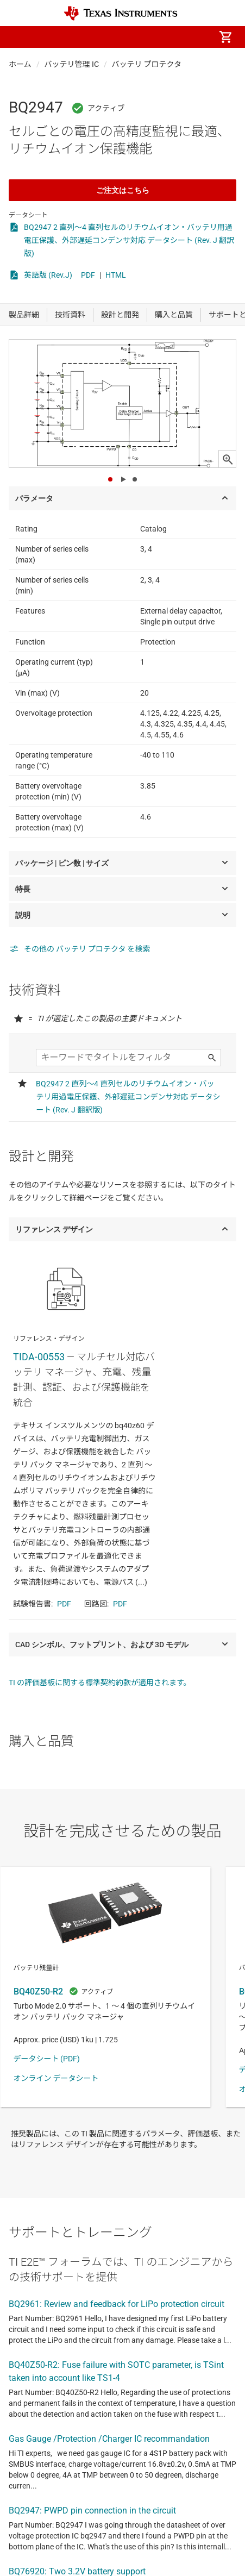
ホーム (20, 64)
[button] (19, 37)
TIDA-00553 (39, 1356)
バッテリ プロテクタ (146, 64)
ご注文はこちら (122, 190)
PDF (88, 275)
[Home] (121, 13)
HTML (115, 275)
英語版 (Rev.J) (48, 275)
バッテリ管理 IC (72, 64)
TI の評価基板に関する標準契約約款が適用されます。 (100, 1682)
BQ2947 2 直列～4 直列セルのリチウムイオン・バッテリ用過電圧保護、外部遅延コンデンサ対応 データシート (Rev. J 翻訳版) (129, 240)
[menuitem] (134, 37)
